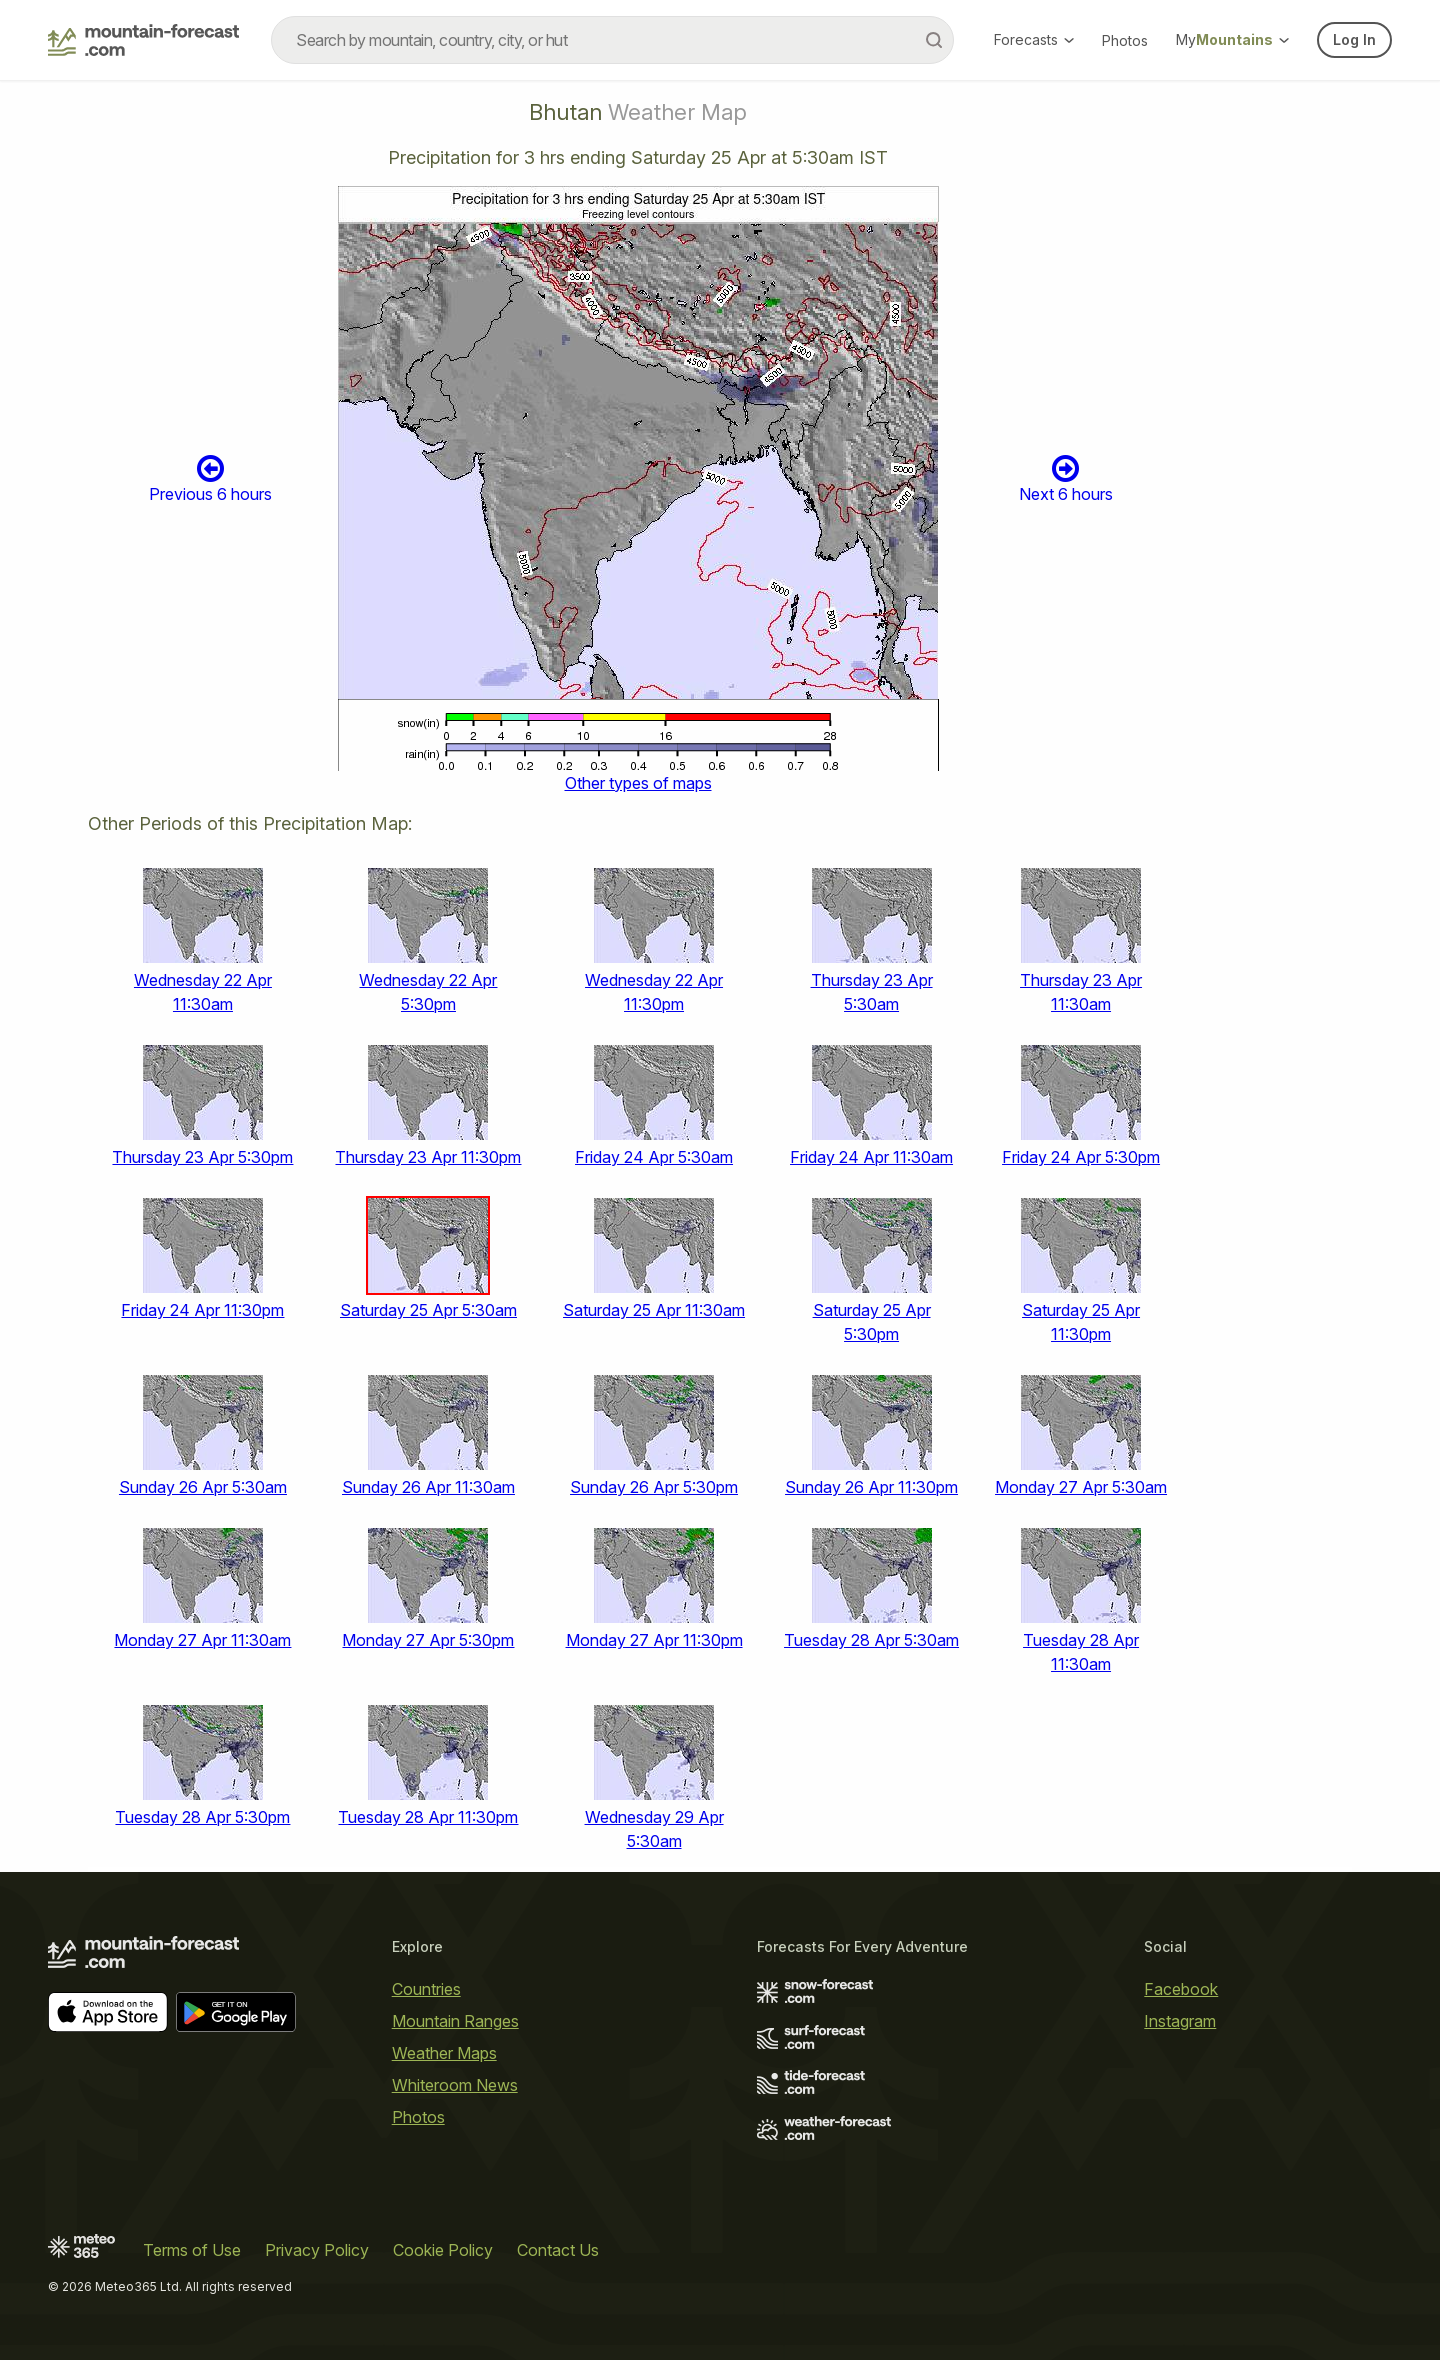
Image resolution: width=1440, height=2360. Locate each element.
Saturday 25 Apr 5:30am (428, 1310)
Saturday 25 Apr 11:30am (654, 1310)
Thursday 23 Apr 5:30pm (202, 1157)
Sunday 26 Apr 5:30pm (654, 1487)
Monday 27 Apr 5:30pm (428, 1640)
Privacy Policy (317, 2250)
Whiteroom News (455, 2085)
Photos (1125, 40)
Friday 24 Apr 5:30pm (1081, 1157)
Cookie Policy (443, 2250)
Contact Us (558, 2250)
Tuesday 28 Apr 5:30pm (202, 1817)
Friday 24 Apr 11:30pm (202, 1310)
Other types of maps (638, 783)
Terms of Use (192, 2250)
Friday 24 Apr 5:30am (654, 1157)
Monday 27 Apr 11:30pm (654, 1640)
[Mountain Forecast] (143, 40)
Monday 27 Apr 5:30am (1081, 1487)
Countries (426, 1989)
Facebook (1181, 1989)
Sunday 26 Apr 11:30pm (871, 1487)
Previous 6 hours (210, 478)
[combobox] (612, 40)
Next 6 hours (1066, 478)
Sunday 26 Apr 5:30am (203, 1487)
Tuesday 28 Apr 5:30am (871, 1640)
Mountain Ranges (455, 2021)
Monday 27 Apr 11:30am (202, 1640)
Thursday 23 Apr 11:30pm (428, 1157)
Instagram (1180, 2021)
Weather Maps (444, 2053)
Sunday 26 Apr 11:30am (428, 1487)
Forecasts (1034, 39)
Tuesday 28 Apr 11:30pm (428, 1817)
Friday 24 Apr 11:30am (871, 1157)
